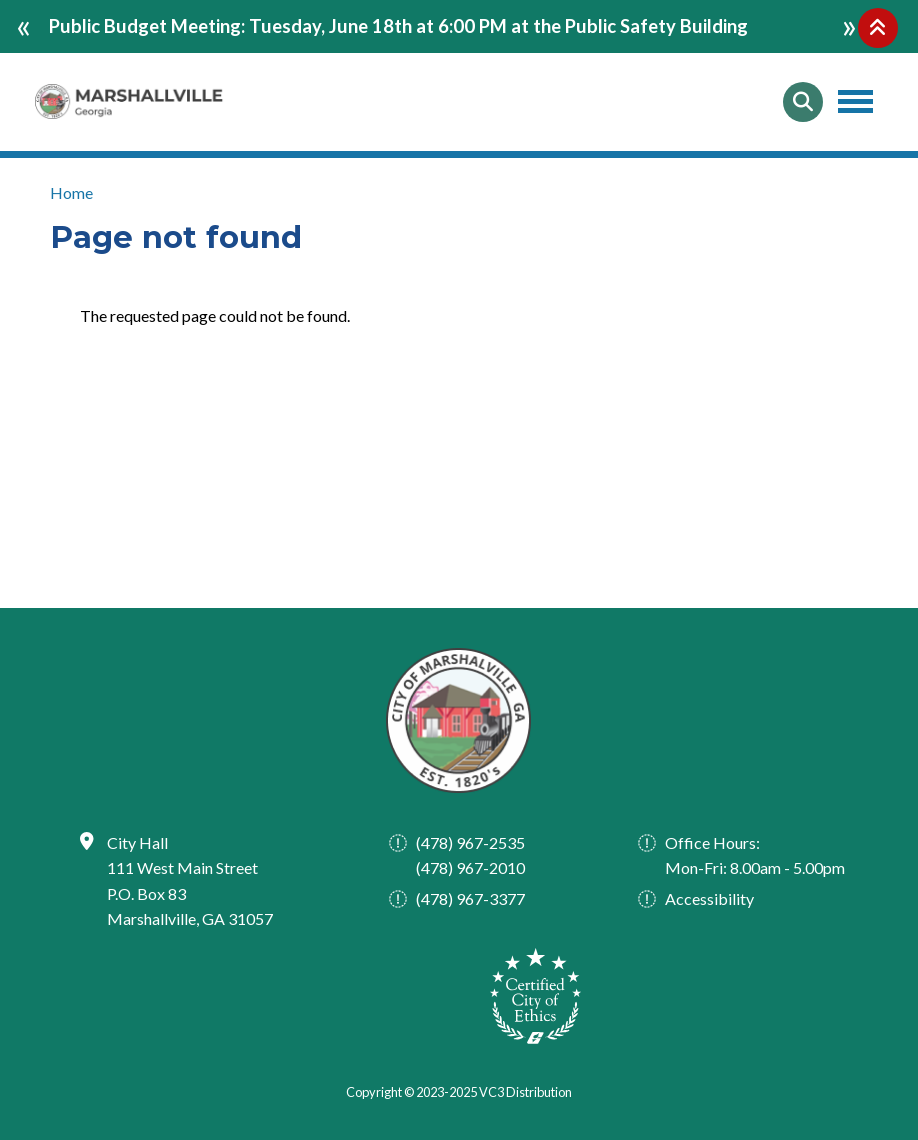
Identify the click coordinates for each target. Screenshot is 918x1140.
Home (71, 192)
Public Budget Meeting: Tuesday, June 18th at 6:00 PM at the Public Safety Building (398, 26)
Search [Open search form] (803, 102)
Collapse (878, 28)
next (849, 23)
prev (24, 23)
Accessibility (709, 898)
